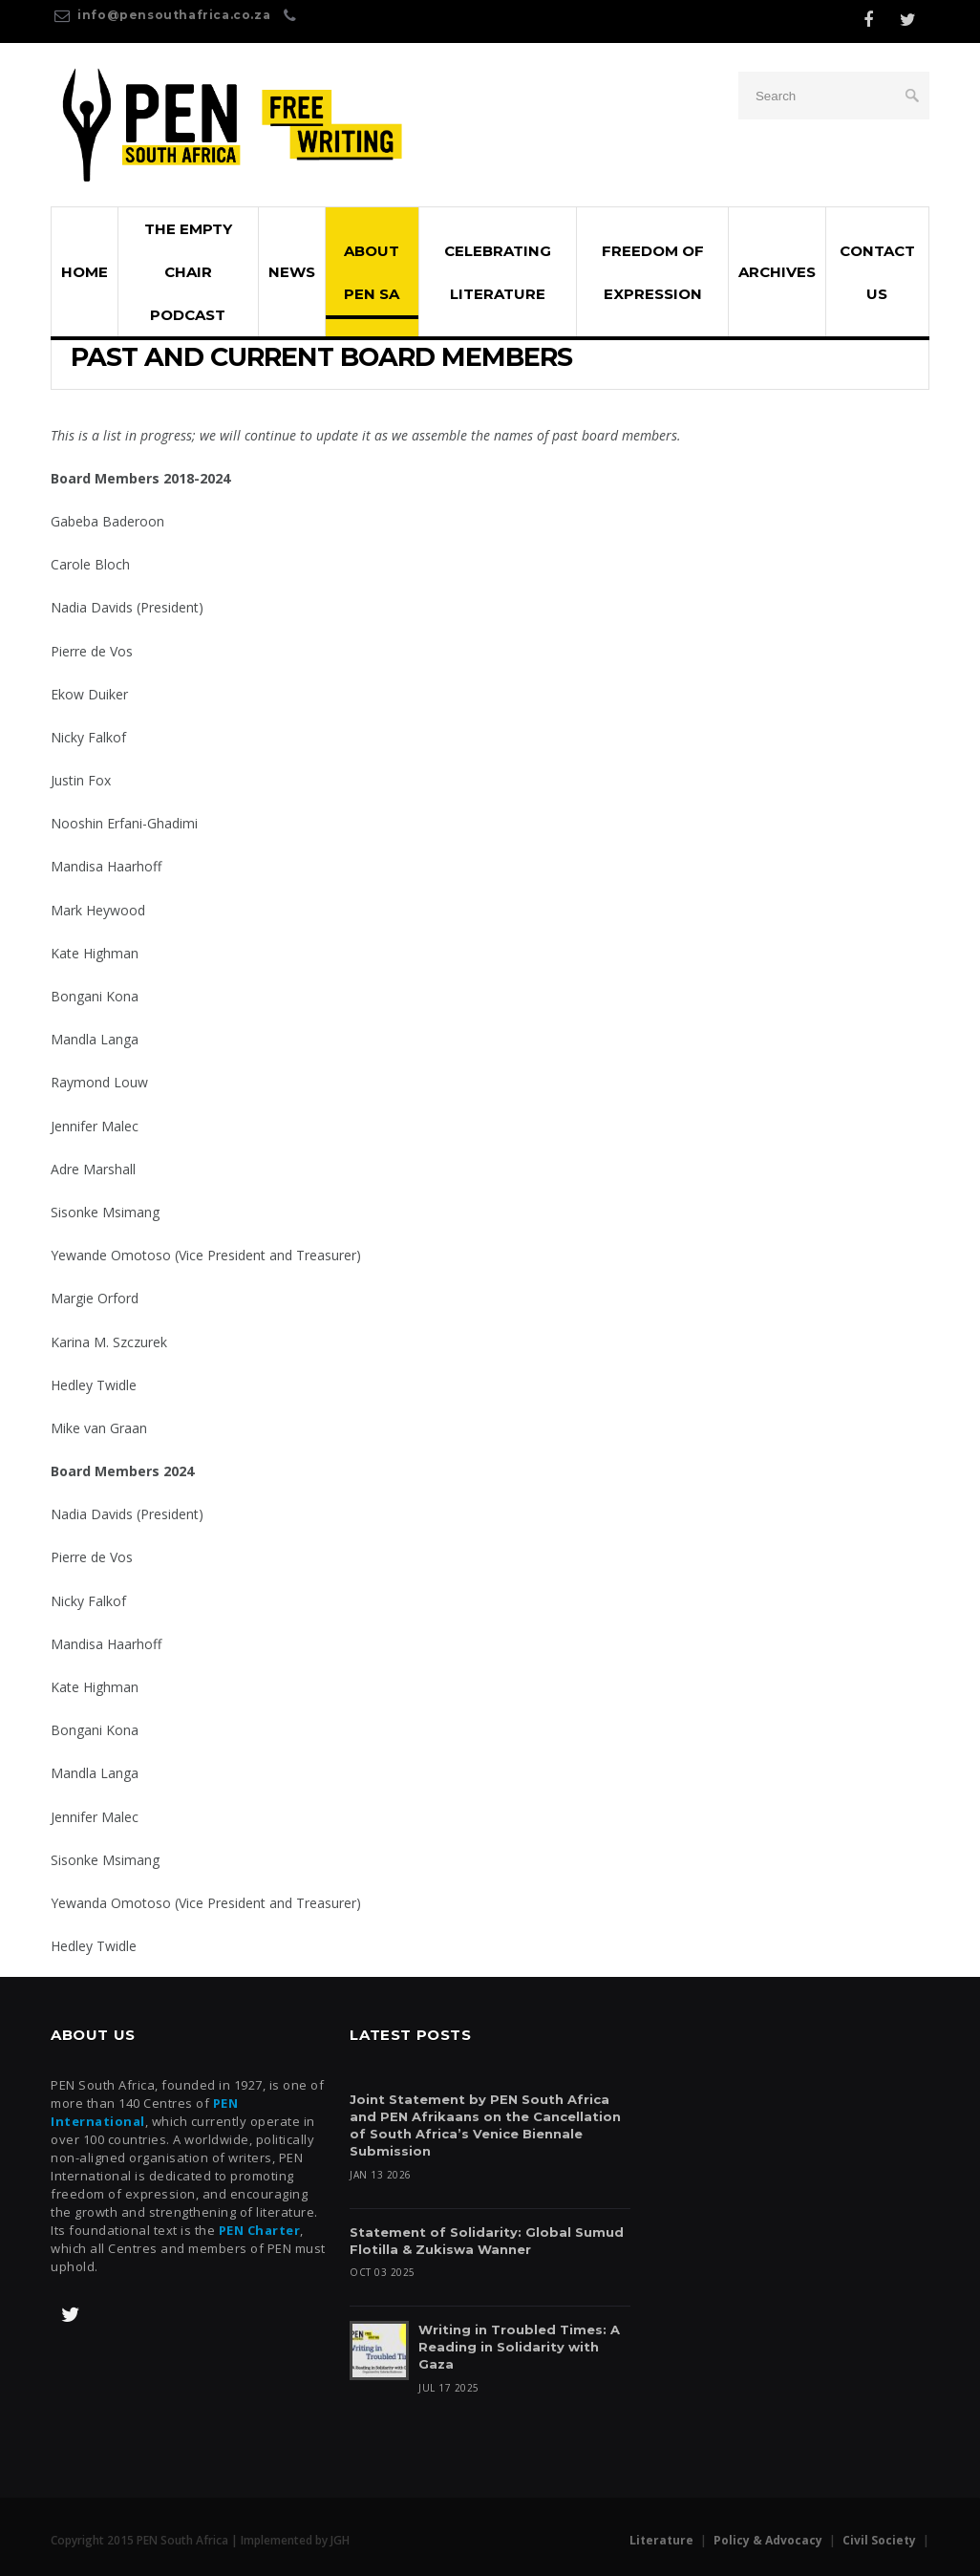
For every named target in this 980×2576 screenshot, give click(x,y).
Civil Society (879, 2540)
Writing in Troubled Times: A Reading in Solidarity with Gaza (519, 2347)
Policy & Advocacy (768, 2540)
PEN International (144, 2112)
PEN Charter (260, 2230)
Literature (661, 2540)
